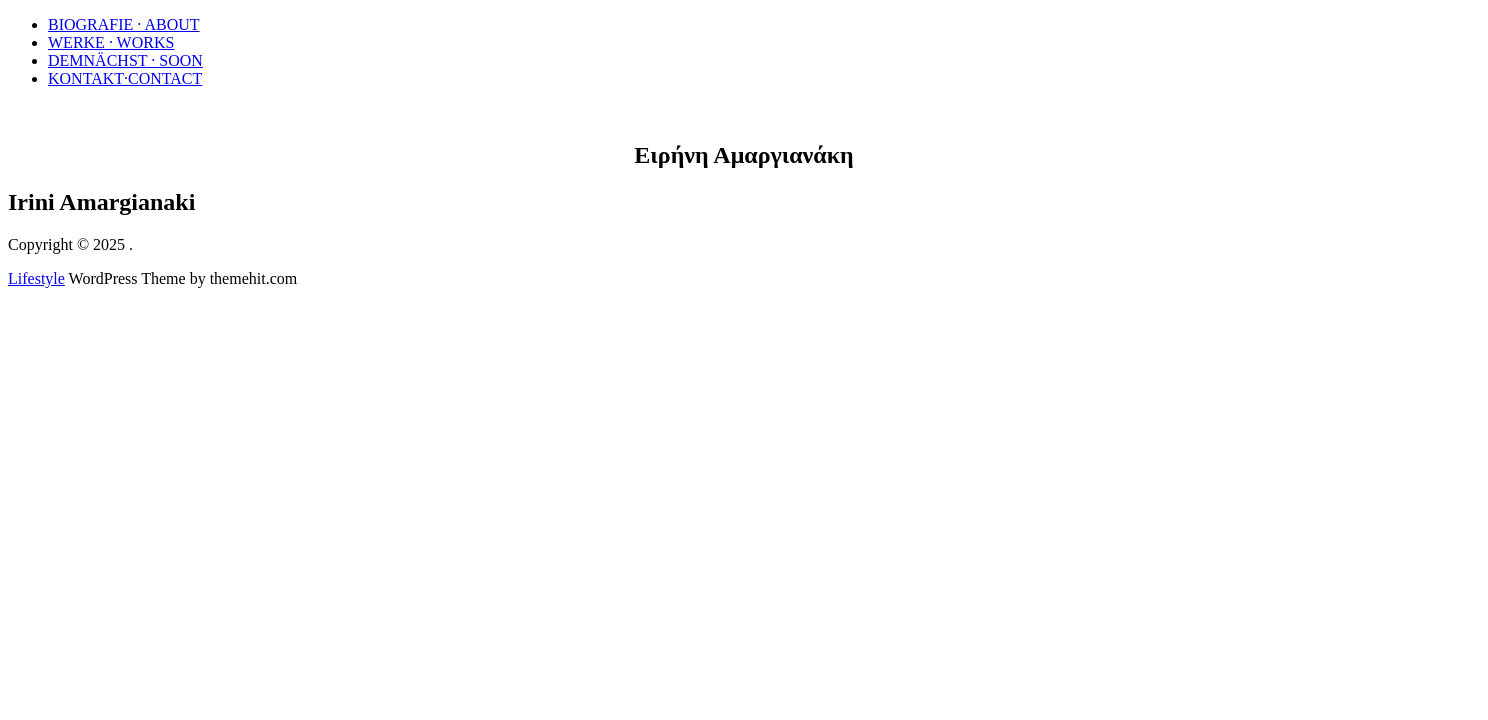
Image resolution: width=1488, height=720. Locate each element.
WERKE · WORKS (111, 42)
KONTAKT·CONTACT (125, 78)
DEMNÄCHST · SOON (125, 60)
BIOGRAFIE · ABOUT (124, 24)
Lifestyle (36, 278)
